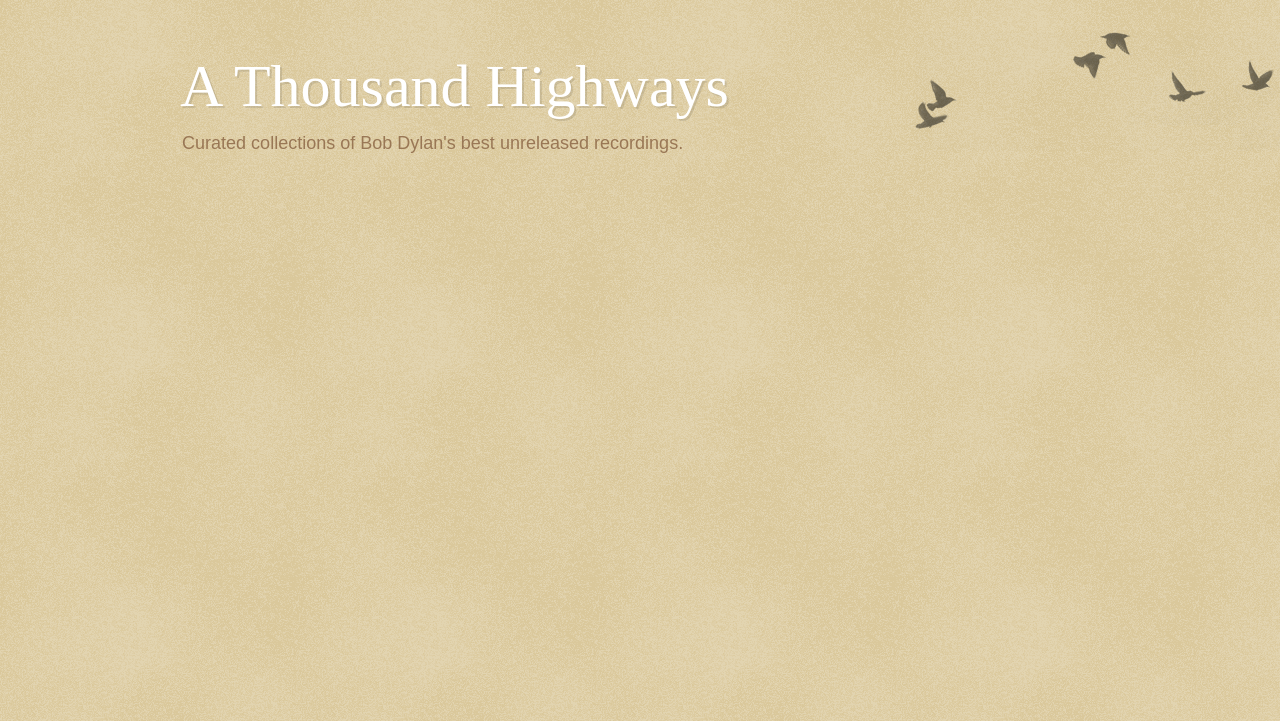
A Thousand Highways (454, 86)
